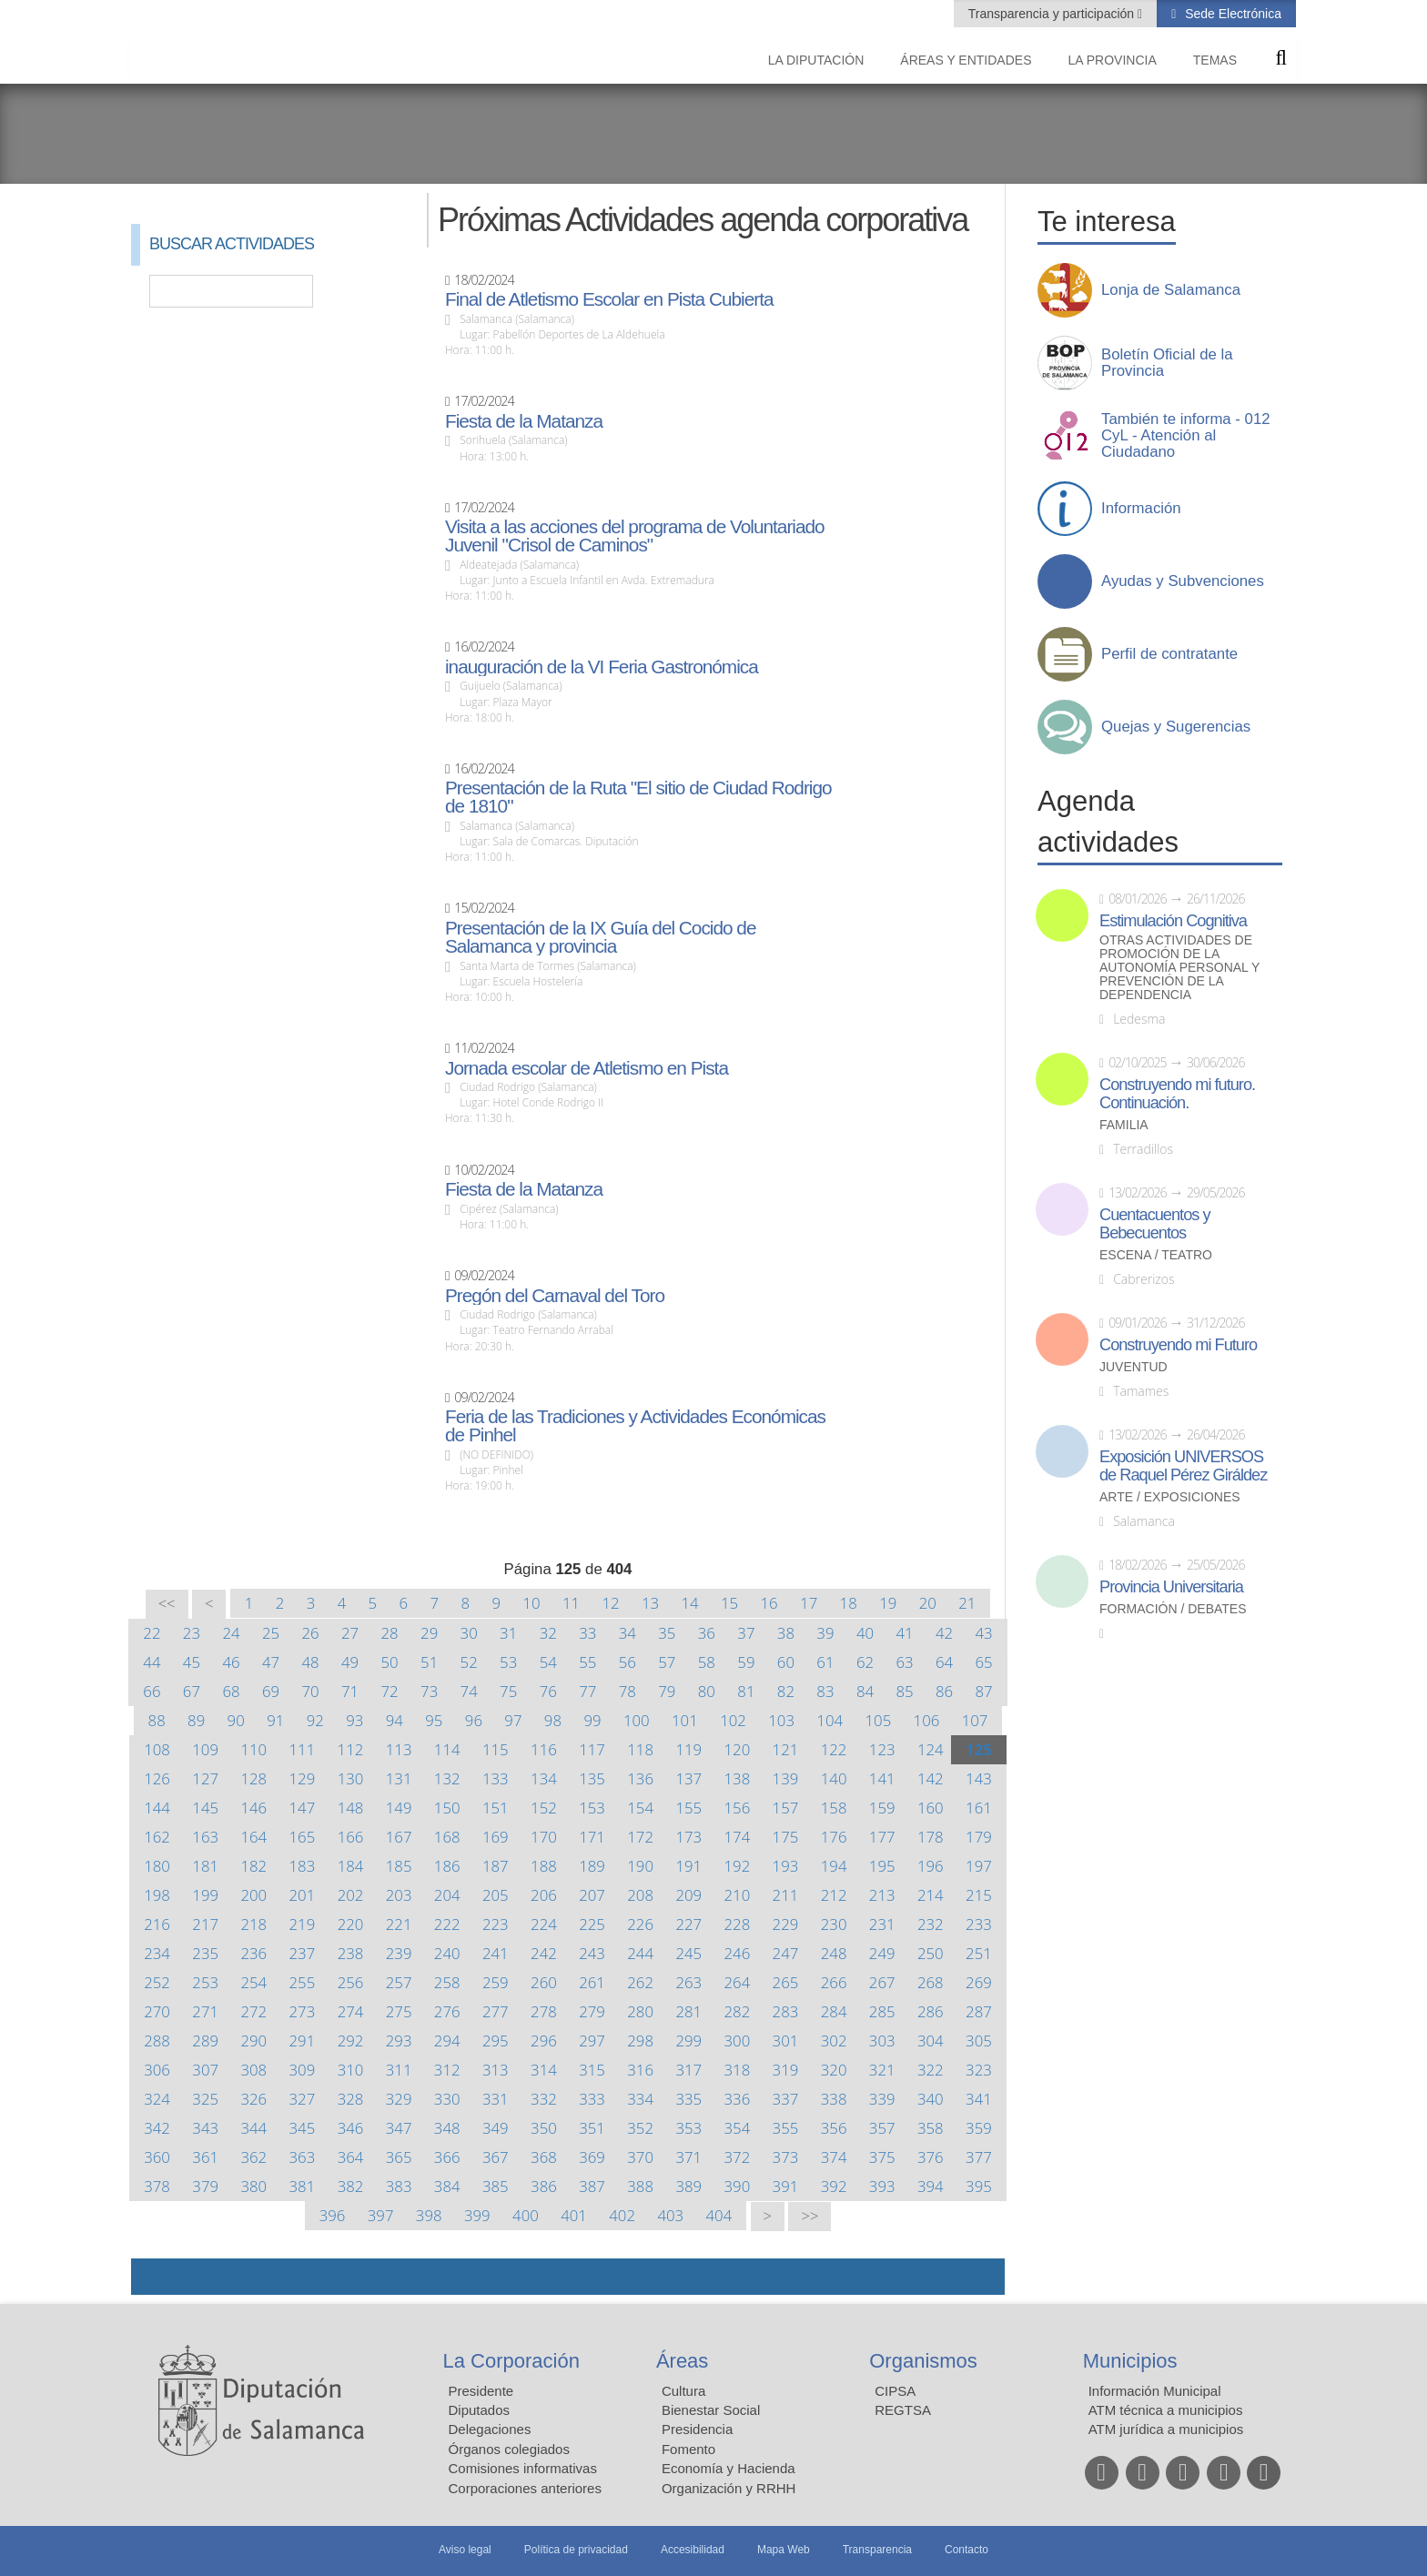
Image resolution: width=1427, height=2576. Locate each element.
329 (399, 2098)
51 (429, 1662)
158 (834, 1807)
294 (447, 2040)
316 (640, 2069)
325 (205, 2098)
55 (587, 1662)
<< (167, 1603)
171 (592, 1836)
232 (930, 1924)
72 (390, 1691)
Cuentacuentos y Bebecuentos (1154, 1224)
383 (399, 2186)
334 (640, 2098)
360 (157, 2157)
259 (495, 1982)
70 (310, 1691)
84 (865, 1691)
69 (270, 1691)
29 (429, 1632)
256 (351, 1982)
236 (253, 1953)
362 (253, 2157)
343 (205, 2127)
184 (351, 1865)
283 (786, 2011)
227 (688, 1924)
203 (399, 1894)
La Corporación (511, 2360)
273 (302, 2011)
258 (447, 1982)
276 (447, 2011)
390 (737, 2186)
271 (205, 2011)
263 (688, 1982)
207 (592, 1894)
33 (587, 1632)
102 (733, 1720)
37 (745, 1632)
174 (737, 1836)
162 (157, 1836)
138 (737, 1778)
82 (785, 1691)
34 (627, 1632)
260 (544, 1982)
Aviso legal (465, 2549)
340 (930, 2098)
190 (640, 1865)
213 (882, 1894)
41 (904, 1632)
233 (979, 1924)
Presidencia (697, 2429)
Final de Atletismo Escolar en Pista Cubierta (609, 299)
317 (688, 2069)
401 (574, 2215)
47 (270, 1662)
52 (469, 1662)
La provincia (1112, 60)
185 (399, 1865)
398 (429, 2215)
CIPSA (895, 2391)
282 (737, 2011)
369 (592, 2157)
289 (205, 2040)
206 (544, 1894)
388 (640, 2186)
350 (544, 2127)
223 (495, 1924)
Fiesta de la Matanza (523, 421)
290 (253, 2040)
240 (447, 1953)
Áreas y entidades (965, 60)
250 (930, 1953)
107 (975, 1720)
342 (157, 2127)
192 (737, 1865)
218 (253, 1924)
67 (191, 1691)
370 (640, 2157)
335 (688, 2098)
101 (685, 1720)
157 (786, 1807)
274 (351, 2011)
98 (553, 1720)
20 (927, 1602)
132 (447, 1778)
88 (157, 1720)
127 (205, 1778)
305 (979, 2040)
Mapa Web (783, 2549)
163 (205, 1836)
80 (706, 1691)
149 (399, 1807)
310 (351, 2069)
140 (834, 1778)
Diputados (480, 2410)
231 (882, 1924)
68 (230, 1691)
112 (351, 1749)
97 (512, 1720)
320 (834, 2069)
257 (399, 1982)
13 (650, 1602)
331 (495, 2098)
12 (610, 1602)
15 (729, 1602)
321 (882, 2069)
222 (447, 1924)
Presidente (481, 2391)
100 (636, 1720)
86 (944, 1691)
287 (979, 2011)
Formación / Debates (1173, 1609)
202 (351, 1894)
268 (930, 1982)
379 (205, 2186)
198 (157, 1894)
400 (525, 2215)
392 (834, 2186)
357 (882, 2127)
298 (640, 2040)
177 (882, 1836)
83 (825, 1691)
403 (670, 2215)
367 (495, 2157)
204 (447, 1894)
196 (930, 1865)
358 (930, 2127)
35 (666, 1632)
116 (544, 1749)
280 (640, 2011)
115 (495, 1749)
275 (399, 2011)
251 (979, 1953)
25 (270, 1632)
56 (627, 1662)
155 (688, 1807)
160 (930, 1807)
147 (302, 1807)
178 (930, 1836)
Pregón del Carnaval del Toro (554, 1296)
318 (737, 2069)
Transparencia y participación (1053, 13)
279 (592, 2011)
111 (302, 1749)
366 (447, 2157)
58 (706, 1662)
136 (640, 1778)
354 (737, 2127)
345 (302, 2127)
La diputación (816, 60)
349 (495, 2127)
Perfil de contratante (1169, 654)
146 (253, 1807)
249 (882, 1953)
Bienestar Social (711, 2410)
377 (979, 2157)
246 (737, 1953)
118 (640, 1749)
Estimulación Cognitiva (1173, 921)
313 (495, 2069)
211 (786, 1894)
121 (786, 1749)
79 (666, 1691)
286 (930, 2011)
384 (447, 2186)
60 (785, 1662)
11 (571, 1602)
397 (381, 2215)
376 (930, 2157)
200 (253, 1894)
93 (354, 1720)
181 (205, 1865)
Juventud (1133, 1367)
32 (548, 1632)
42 (944, 1632)
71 (350, 1691)
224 (544, 1924)
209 (688, 1894)
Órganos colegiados (509, 2449)
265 (786, 1982)
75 (508, 1691)
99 (592, 1720)
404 (719, 2215)
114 (447, 1749)
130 (351, 1778)
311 (399, 2069)
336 (737, 2098)
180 (157, 1865)
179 (979, 1836)
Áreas (682, 2360)
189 (592, 1865)
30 (469, 1632)
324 (157, 2098)
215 (979, 1894)
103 (781, 1720)
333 (592, 2098)
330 (447, 2098)
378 (157, 2186)
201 (302, 1894)
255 (302, 1982)
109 (205, 1749)
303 (882, 2040)
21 (967, 1602)
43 (983, 1632)
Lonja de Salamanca (1170, 290)
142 (930, 1778)
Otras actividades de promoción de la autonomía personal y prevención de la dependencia (1179, 968)
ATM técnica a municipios (1165, 2410)
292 (351, 2040)
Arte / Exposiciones (1169, 1497)
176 (834, 1836)
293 (399, 2040)
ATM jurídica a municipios (1166, 2429)
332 (544, 2098)
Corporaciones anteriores (525, 2488)
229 (786, 1924)
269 (979, 1982)
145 (205, 1807)
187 (495, 1865)
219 (302, 1924)
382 (351, 2186)
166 (351, 1836)
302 (834, 2040)
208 (640, 1894)
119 (688, 1749)
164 (253, 1836)
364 (351, 2157)
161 (979, 1807)
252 (157, 1982)
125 (979, 1749)
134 (544, 1778)
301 (786, 2040)
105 (878, 1720)
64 (944, 1662)
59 (745, 1662)
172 (640, 1836)
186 (447, 1865)
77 (587, 1691)
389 (688, 2186)
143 (979, 1778)
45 (191, 1662)
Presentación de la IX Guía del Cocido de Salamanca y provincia (600, 937)
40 (865, 1632)
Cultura (683, 2391)
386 (544, 2186)
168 (447, 1836)
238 (351, 1953)
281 (688, 2011)
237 (302, 1953)
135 (592, 1778)
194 (834, 1865)
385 (495, 2186)
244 (640, 1953)
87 (983, 1691)
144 (157, 1807)
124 (930, 1749)
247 (786, 1953)
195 (882, 1865)
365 (399, 2157)
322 (930, 2069)
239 (399, 1953)
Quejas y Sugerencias (1175, 727)
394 (930, 2186)
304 (930, 2040)
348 (447, 2127)
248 (834, 1953)
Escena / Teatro (1155, 1255)
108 (157, 1749)
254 (253, 1982)
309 (302, 2069)
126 (157, 1778)
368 (544, 2157)
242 (544, 1953)
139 (786, 1778)
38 (785, 1632)
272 (253, 2011)
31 (508, 1632)
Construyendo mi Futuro (1178, 1345)
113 (399, 1749)
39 (825, 1632)
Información (1141, 508)
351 (592, 2127)
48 (310, 1662)
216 (157, 1924)
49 (350, 1662)
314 (544, 2069)
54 (548, 1662)
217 (205, 1924)
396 (332, 2215)
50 (390, 1662)
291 (302, 2040)
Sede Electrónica (1231, 13)
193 (786, 1865)
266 (834, 1982)
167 (399, 1836)
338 (834, 2098)
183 (302, 1865)
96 (473, 1720)
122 (834, 1749)
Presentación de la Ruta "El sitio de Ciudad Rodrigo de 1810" (638, 797)
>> (809, 2216)
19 (887, 1602)
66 (151, 1691)
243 (592, 1953)
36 (706, 1632)
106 (927, 1720)
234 (157, 1953)
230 (834, 1924)
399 (477, 2215)
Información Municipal (1154, 2391)
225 (592, 1924)
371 (688, 2157)
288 (157, 2040)
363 (302, 2157)
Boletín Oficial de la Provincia (1167, 363)
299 (688, 2040)
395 (979, 2186)
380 (253, 2186)
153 (592, 1807)
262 (640, 1982)
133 (495, 1778)
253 (205, 1982)
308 (253, 2069)
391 (786, 2186)
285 (882, 2011)
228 (737, 1924)
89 (196, 1720)
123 (882, 1749)
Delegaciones (490, 2429)
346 (351, 2127)
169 (495, 1836)
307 (205, 2069)
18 (848, 1602)
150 (447, 1807)
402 (622, 2215)
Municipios (1130, 2360)
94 (394, 1720)
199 (205, 1894)
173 (688, 1836)
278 (544, 2011)
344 (253, 2127)
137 (688, 1778)
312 (447, 2069)
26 (310, 1632)
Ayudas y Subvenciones (1182, 581)
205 (495, 1894)
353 (688, 2127)
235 (205, 1953)
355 (786, 2127)
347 (399, 2127)
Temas (1215, 60)
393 (882, 2186)
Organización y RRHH (729, 2488)
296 (544, 2040)
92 (315, 1720)
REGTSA (903, 2410)
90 (236, 1720)
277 (495, 2011)
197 (979, 1865)
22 (151, 1632)
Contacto (966, 2549)
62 (865, 1662)
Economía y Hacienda (728, 2468)
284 (834, 2011)
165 (302, 1836)
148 (351, 1807)
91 (275, 1720)
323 (979, 2069)
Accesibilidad (692, 2549)
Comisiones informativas (523, 2468)
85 (904, 1691)
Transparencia (877, 2549)
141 (882, 1778)
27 (350, 1632)
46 (230, 1662)
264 (737, 1982)
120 (737, 1749)
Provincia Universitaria (1171, 1587)
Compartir (154, 2276)
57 (666, 1662)
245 (688, 1953)
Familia (1124, 1125)
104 (829, 1720)
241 (495, 1953)
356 (834, 2127)
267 (882, 1982)
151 (495, 1807)
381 (302, 2186)
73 (429, 1691)
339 (882, 2098)
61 (825, 1662)
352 (640, 2127)
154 (640, 1807)
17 (808, 1602)
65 (983, 1662)
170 (544, 1836)
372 (737, 2157)
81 (745, 1691)
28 (390, 1632)
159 (882, 1807)
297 (592, 2040)
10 (531, 1602)
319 (786, 2069)
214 (930, 1894)
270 (157, 2011)
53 (508, 1662)
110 (253, 1749)
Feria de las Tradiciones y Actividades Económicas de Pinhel (635, 1426)
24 (230, 1632)
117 (592, 1749)
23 (191, 1632)
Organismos (923, 2360)
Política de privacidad (576, 2549)
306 (157, 2069)
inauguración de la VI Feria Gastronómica (601, 667)
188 (544, 1865)
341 (979, 2098)
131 (399, 1778)
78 (627, 1691)
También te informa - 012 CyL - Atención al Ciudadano (1185, 435)
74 (469, 1691)
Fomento (688, 2449)
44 (151, 1662)
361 (205, 2157)
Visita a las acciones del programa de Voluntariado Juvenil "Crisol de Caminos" (635, 536)
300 (737, 2040)
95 (433, 1720)
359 (979, 2127)
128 (253, 1778)
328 (351, 2098)
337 (786, 2098)
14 (689, 1602)
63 (904, 1662)
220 (351, 1924)
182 (253, 1865)
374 (834, 2157)
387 (592, 2186)
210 (737, 1894)
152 (544, 1807)
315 (592, 2069)
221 (399, 1924)
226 (640, 1924)
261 (592, 1982)
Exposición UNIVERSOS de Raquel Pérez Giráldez (1183, 1466)
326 (253, 2098)
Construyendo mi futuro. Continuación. (1177, 1094)
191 (688, 1865)
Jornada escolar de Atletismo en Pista (586, 1068)
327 (302, 2098)
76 (548, 1691)
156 (737, 1807)
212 (834, 1894)
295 (495, 2040)
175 (786, 1836)
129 (302, 1778)
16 (769, 1602)
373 (786, 2157)
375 (882, 2157)
